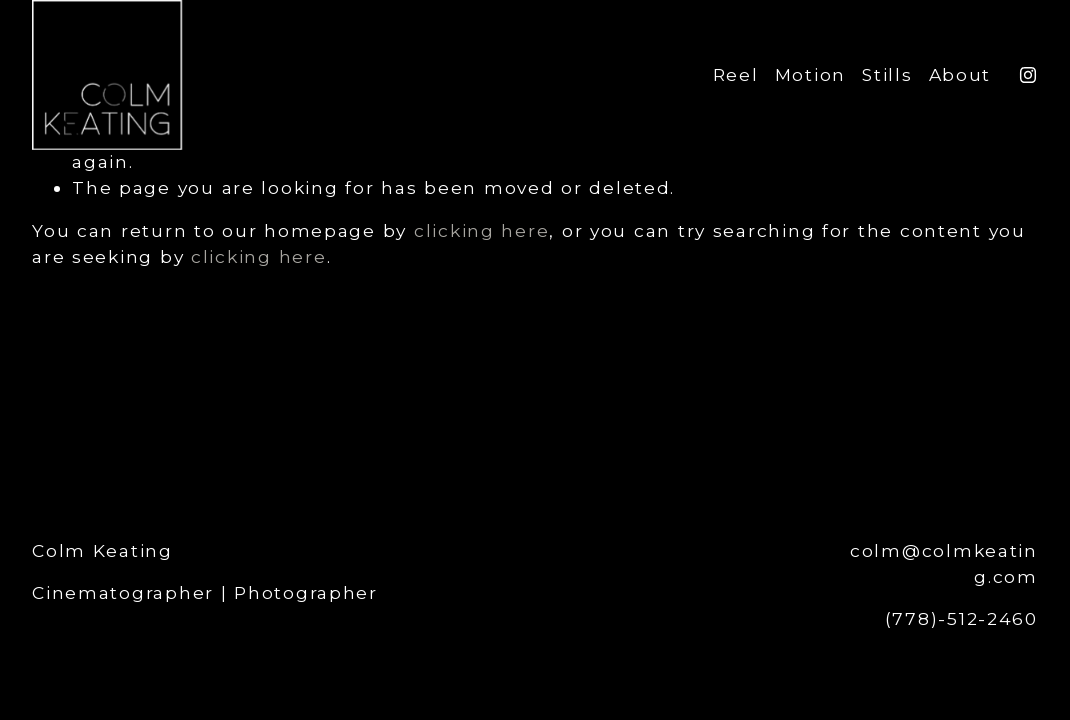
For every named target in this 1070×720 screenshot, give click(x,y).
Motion (810, 74)
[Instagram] (1028, 75)
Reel (736, 74)
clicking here (481, 230)
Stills (887, 74)
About (960, 74)
